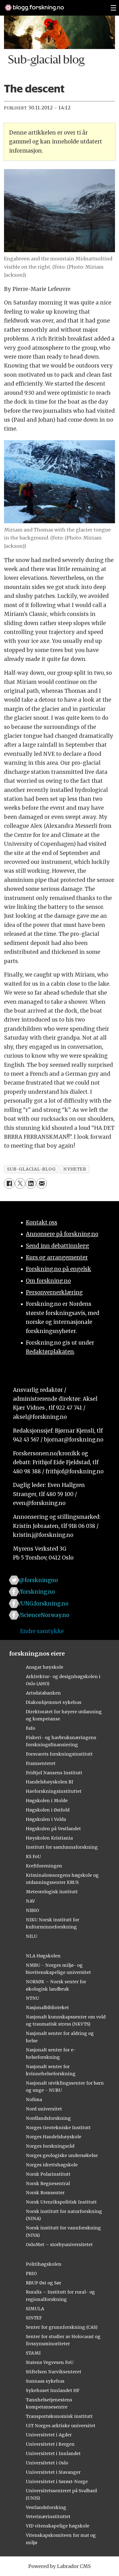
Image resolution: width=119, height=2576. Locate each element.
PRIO (31, 2273)
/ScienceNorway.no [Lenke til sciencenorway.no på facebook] (44, 1615)
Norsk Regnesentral (48, 2183)
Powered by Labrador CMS (59, 2566)
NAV (30, 1901)
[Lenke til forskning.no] (54, 5)
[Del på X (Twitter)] (20, 1183)
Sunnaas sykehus (45, 2381)
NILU (31, 1936)
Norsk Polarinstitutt (48, 2174)
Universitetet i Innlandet (53, 2453)
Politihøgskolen (44, 2264)
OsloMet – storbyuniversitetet (59, 2244)
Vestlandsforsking (46, 2507)
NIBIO (32, 1910)
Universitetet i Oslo (47, 2463)
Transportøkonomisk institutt (59, 2416)
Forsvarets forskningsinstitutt (59, 1754)
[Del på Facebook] (9, 1183)
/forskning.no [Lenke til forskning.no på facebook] (37, 1592)
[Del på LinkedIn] (31, 1183)
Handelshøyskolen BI (49, 1782)
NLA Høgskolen (43, 1956)
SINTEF (34, 2317)
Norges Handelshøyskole (53, 2136)
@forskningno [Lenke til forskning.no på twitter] (38, 1580)
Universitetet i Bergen (50, 2444)
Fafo (30, 1728)
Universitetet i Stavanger (53, 2472)
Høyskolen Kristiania (49, 1838)
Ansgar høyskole (44, 1667)
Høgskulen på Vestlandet (53, 1828)
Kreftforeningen (44, 1866)
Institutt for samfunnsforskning (62, 1847)
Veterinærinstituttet (48, 2516)
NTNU (32, 1998)
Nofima (34, 2099)
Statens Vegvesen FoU (50, 2362)
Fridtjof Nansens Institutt (54, 1772)
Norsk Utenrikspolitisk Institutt (61, 2202)
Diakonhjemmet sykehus (53, 1702)
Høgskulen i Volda (46, 1819)
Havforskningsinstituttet (54, 1791)
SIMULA (35, 2308)
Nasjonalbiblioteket (47, 2007)
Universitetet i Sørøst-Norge (57, 2481)
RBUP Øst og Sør (43, 2283)
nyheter (74, 1169)
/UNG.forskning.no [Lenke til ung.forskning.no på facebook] (43, 1603)
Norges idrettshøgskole (52, 2164)
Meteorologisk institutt (52, 1891)
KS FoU (33, 1856)
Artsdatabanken (43, 1693)
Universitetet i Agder (49, 2434)
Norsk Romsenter (45, 2192)
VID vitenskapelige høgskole (57, 2526)
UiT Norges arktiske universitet (60, 2425)
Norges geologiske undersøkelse (62, 2155)
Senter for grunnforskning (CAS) (61, 2327)
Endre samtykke (42, 1631)
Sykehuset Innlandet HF (53, 2390)
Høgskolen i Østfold (48, 1810)
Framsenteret (40, 1763)
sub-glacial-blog (31, 1169)
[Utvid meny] (113, 8)
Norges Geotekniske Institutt (58, 2127)
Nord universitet (44, 2109)
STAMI (33, 2353)
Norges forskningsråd (50, 2146)
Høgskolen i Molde (47, 1800)
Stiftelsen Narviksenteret (53, 2371)
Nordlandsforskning (48, 2118)
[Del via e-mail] (42, 1183)
